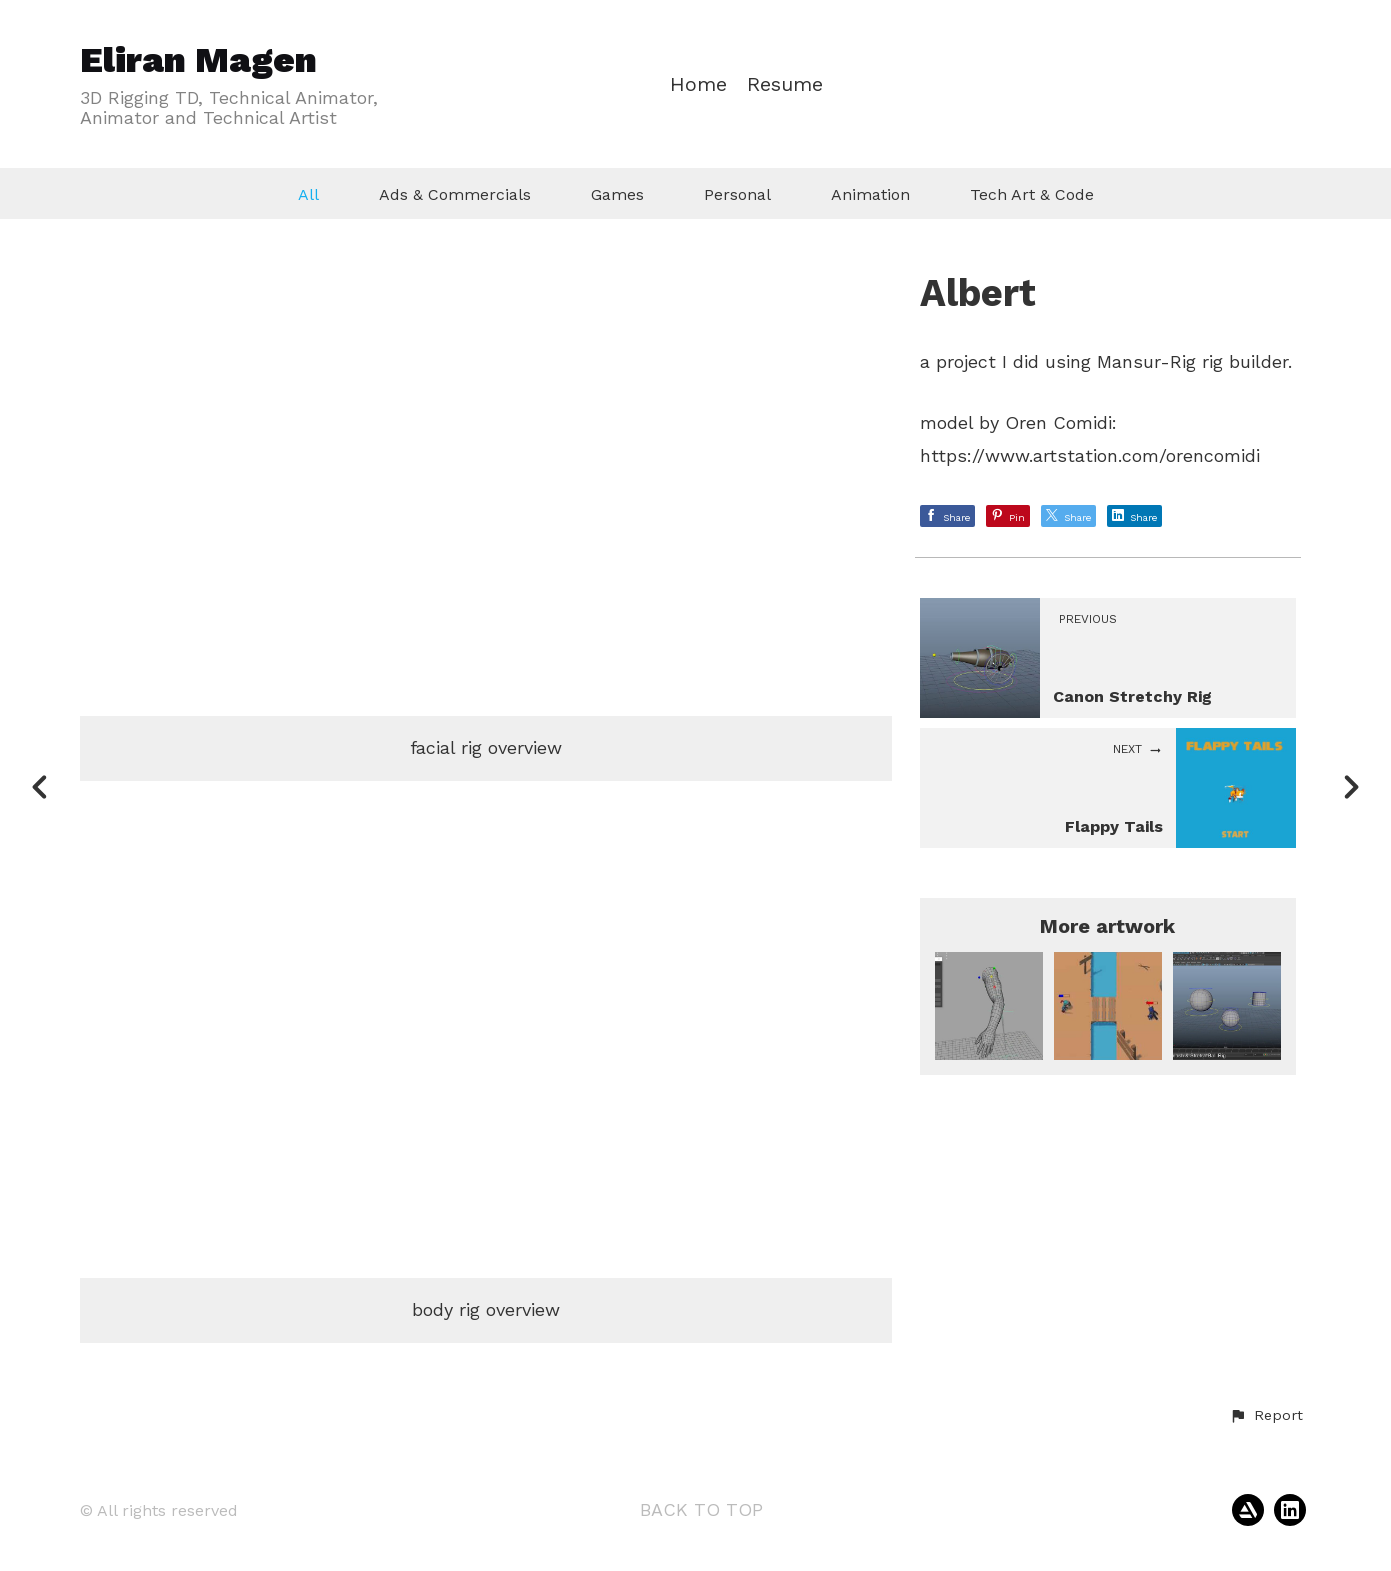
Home (698, 84)
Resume (785, 84)
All (308, 194)
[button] (1266, 1416)
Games (617, 194)
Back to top (701, 1509)
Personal (737, 194)
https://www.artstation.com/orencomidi (1090, 455)
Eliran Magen (198, 60)
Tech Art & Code (1032, 194)
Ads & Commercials (455, 194)
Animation (870, 194)
